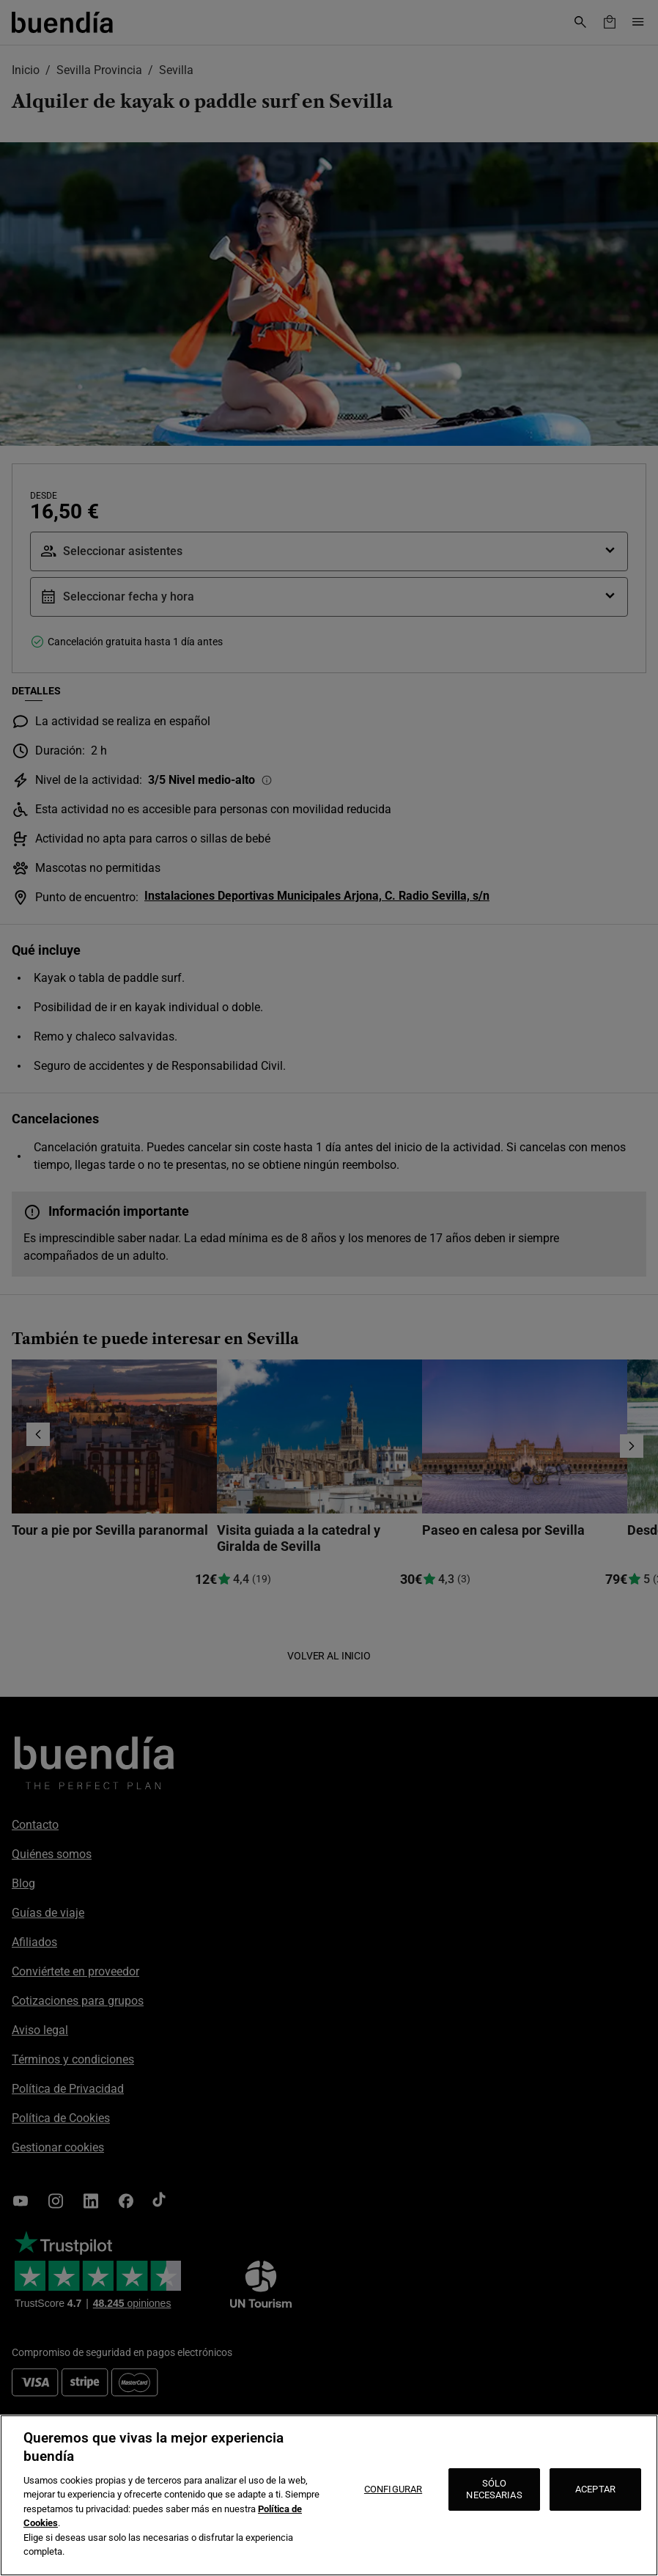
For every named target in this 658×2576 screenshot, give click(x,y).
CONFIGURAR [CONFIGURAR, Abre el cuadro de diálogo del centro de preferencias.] (393, 2489)
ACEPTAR (595, 2489)
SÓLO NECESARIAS (494, 2489)
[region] (329, 2495)
